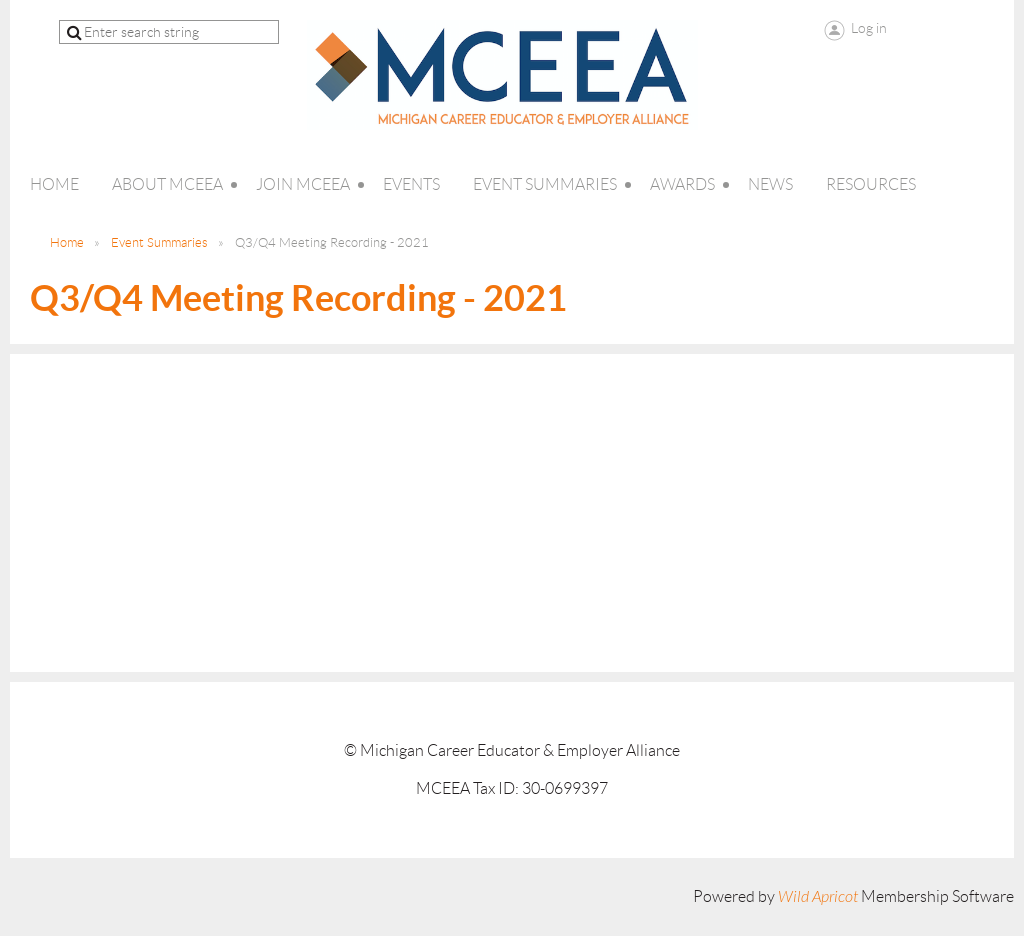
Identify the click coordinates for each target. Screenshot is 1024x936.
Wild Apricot (818, 897)
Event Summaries (159, 242)
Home (67, 242)
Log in (869, 28)
